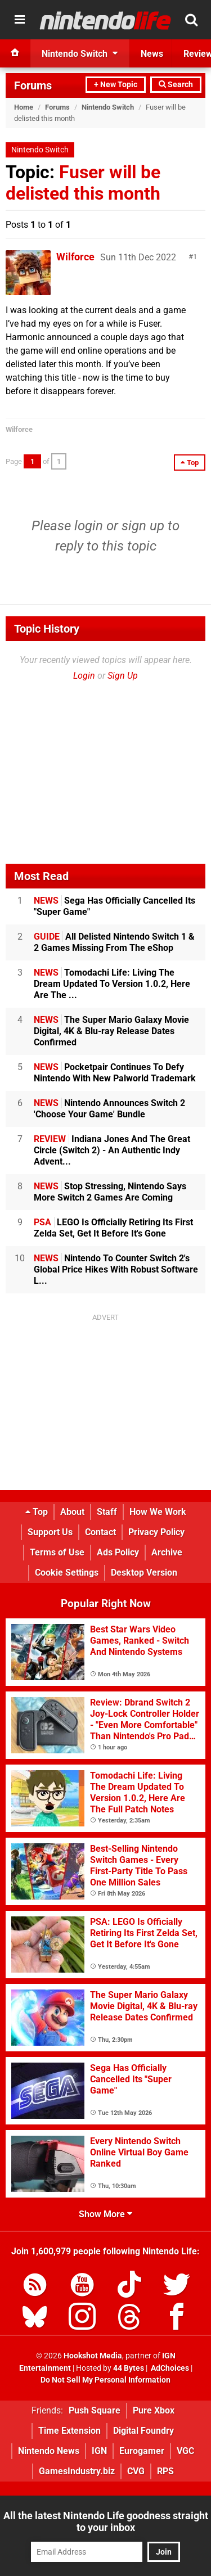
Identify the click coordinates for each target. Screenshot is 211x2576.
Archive (166, 1552)
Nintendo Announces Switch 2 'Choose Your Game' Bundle (109, 1109)
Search (176, 84)
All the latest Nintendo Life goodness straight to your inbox (105, 2521)
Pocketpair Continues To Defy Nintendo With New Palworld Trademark (115, 1073)
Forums (33, 85)
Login (84, 675)
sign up (143, 526)
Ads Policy (118, 1552)
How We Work (157, 1511)
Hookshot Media (93, 2356)
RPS (165, 2471)
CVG (136, 2471)
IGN (99, 2451)
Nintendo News (48, 2451)
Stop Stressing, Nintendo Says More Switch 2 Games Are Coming (110, 1192)
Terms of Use (57, 1552)
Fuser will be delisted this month (83, 182)
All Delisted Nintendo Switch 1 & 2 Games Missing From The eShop (114, 942)
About (72, 1511)
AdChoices (169, 2368)
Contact (100, 1532)
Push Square (94, 2410)
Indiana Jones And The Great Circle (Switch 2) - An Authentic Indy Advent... (112, 1150)
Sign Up (122, 675)
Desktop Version (144, 1572)
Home (23, 107)
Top (36, 1511)
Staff (107, 1511)
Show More (105, 2214)
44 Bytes (128, 2368)
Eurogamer (141, 2451)
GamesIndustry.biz (77, 2471)
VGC (185, 2451)
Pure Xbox (153, 2410)
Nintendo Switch (108, 107)
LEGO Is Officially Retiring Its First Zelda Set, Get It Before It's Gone (113, 1228)
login (88, 526)
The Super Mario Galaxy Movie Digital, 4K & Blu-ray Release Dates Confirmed (111, 1031)
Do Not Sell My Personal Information (105, 2380)
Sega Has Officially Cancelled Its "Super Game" (114, 906)
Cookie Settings (66, 1572)
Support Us (50, 1532)
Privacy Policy (156, 1532)
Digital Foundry (143, 2430)
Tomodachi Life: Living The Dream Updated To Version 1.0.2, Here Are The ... (112, 983)
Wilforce (75, 257)
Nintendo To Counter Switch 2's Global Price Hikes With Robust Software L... (116, 1269)
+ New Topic (115, 84)
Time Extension (69, 2430)
